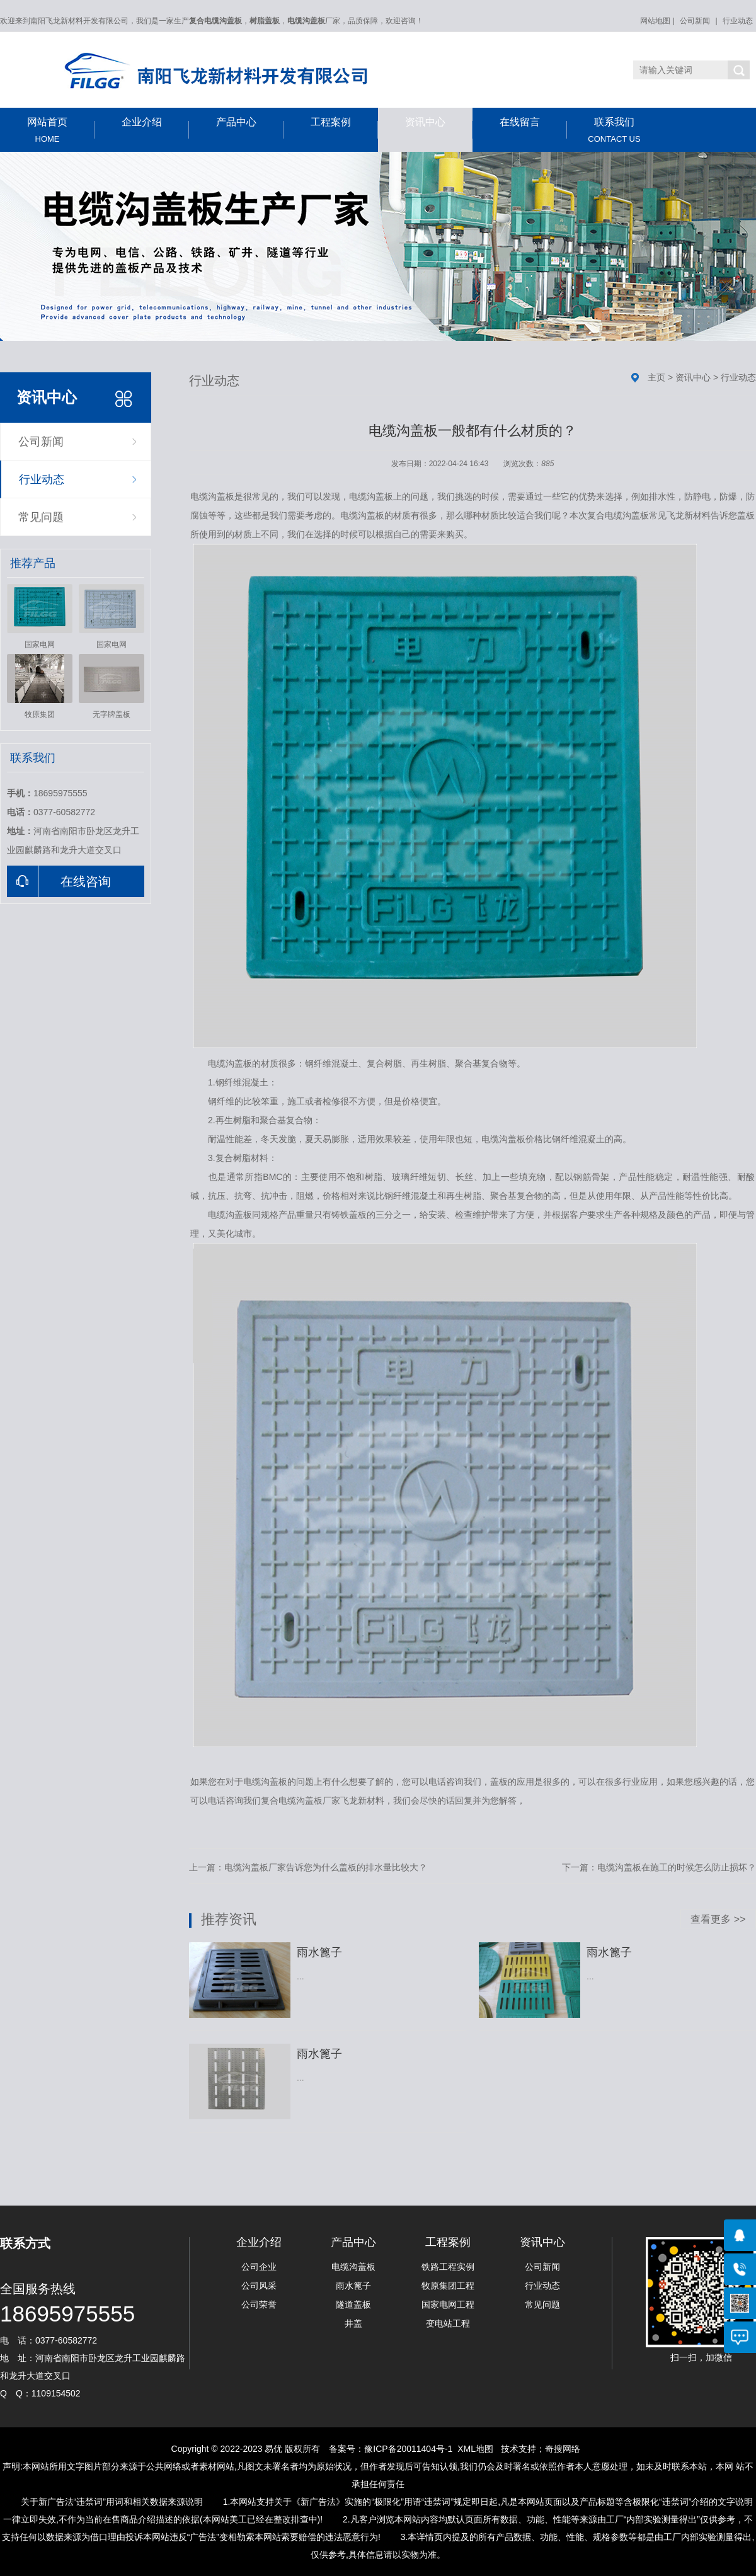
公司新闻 (695, 20)
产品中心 (250, 128)
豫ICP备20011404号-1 (408, 2449)
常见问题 (41, 517)
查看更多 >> (717, 1919)
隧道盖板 (353, 2304)
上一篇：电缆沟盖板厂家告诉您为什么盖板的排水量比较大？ (308, 1867)
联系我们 (614, 130)
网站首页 (47, 130)
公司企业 (259, 2266)
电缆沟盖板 (353, 2266)
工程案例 (344, 128)
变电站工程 (448, 2323)
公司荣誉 (259, 2304)
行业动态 (738, 20)
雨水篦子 (353, 2285)
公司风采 (259, 2285)
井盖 (353, 2323)
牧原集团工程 (447, 2285)
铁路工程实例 (447, 2266)
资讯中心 (438, 128)
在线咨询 (59, 881)
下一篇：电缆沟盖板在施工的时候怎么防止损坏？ (659, 1867)
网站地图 (655, 20)
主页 (656, 377)
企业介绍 (155, 128)
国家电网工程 (447, 2304)
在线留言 (533, 128)
